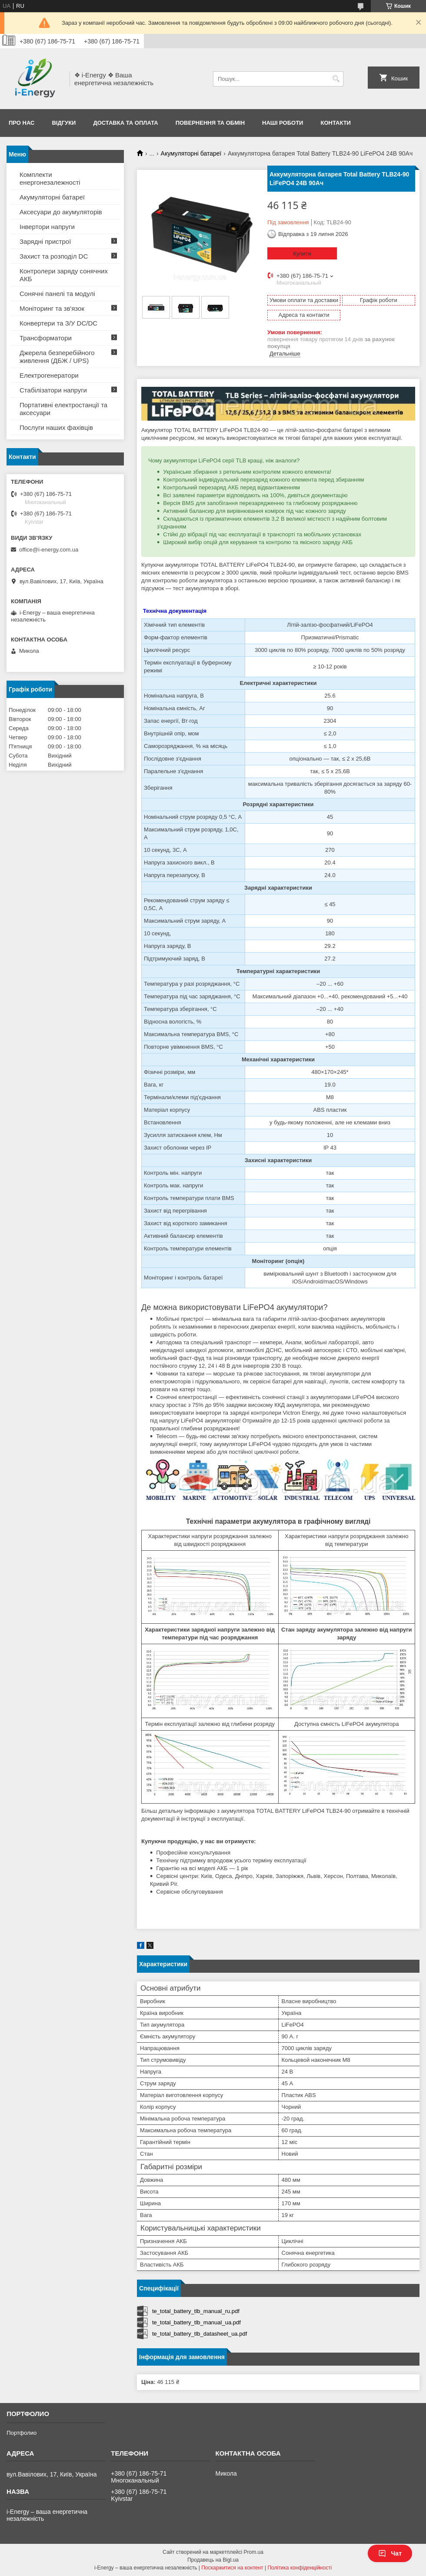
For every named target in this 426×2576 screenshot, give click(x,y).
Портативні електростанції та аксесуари (63, 408)
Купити (302, 253)
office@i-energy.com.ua (48, 549)
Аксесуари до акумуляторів (61, 212)
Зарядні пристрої (45, 241)
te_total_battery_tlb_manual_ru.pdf (196, 2311)
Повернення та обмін (210, 123)
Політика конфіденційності (299, 2568)
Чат (390, 2553)
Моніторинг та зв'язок (52, 308)
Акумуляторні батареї (191, 153)
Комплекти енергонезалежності (50, 178)
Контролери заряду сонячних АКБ (64, 275)
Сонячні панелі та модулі (57, 293)
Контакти (335, 123)
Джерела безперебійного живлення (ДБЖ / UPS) (57, 356)
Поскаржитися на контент (232, 2568)
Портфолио (22, 2433)
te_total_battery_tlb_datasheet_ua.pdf (199, 2333)
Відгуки (64, 123)
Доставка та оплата (125, 123)
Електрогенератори (49, 375)
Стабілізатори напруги (53, 390)
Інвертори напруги (47, 226)
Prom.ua (253, 2552)
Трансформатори (46, 338)
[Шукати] (335, 78)
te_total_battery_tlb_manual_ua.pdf (196, 2322)
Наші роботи (282, 123)
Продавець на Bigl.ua (213, 2560)
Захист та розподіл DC (54, 256)
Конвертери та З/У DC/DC (58, 323)
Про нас (21, 123)
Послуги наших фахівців (56, 427)
